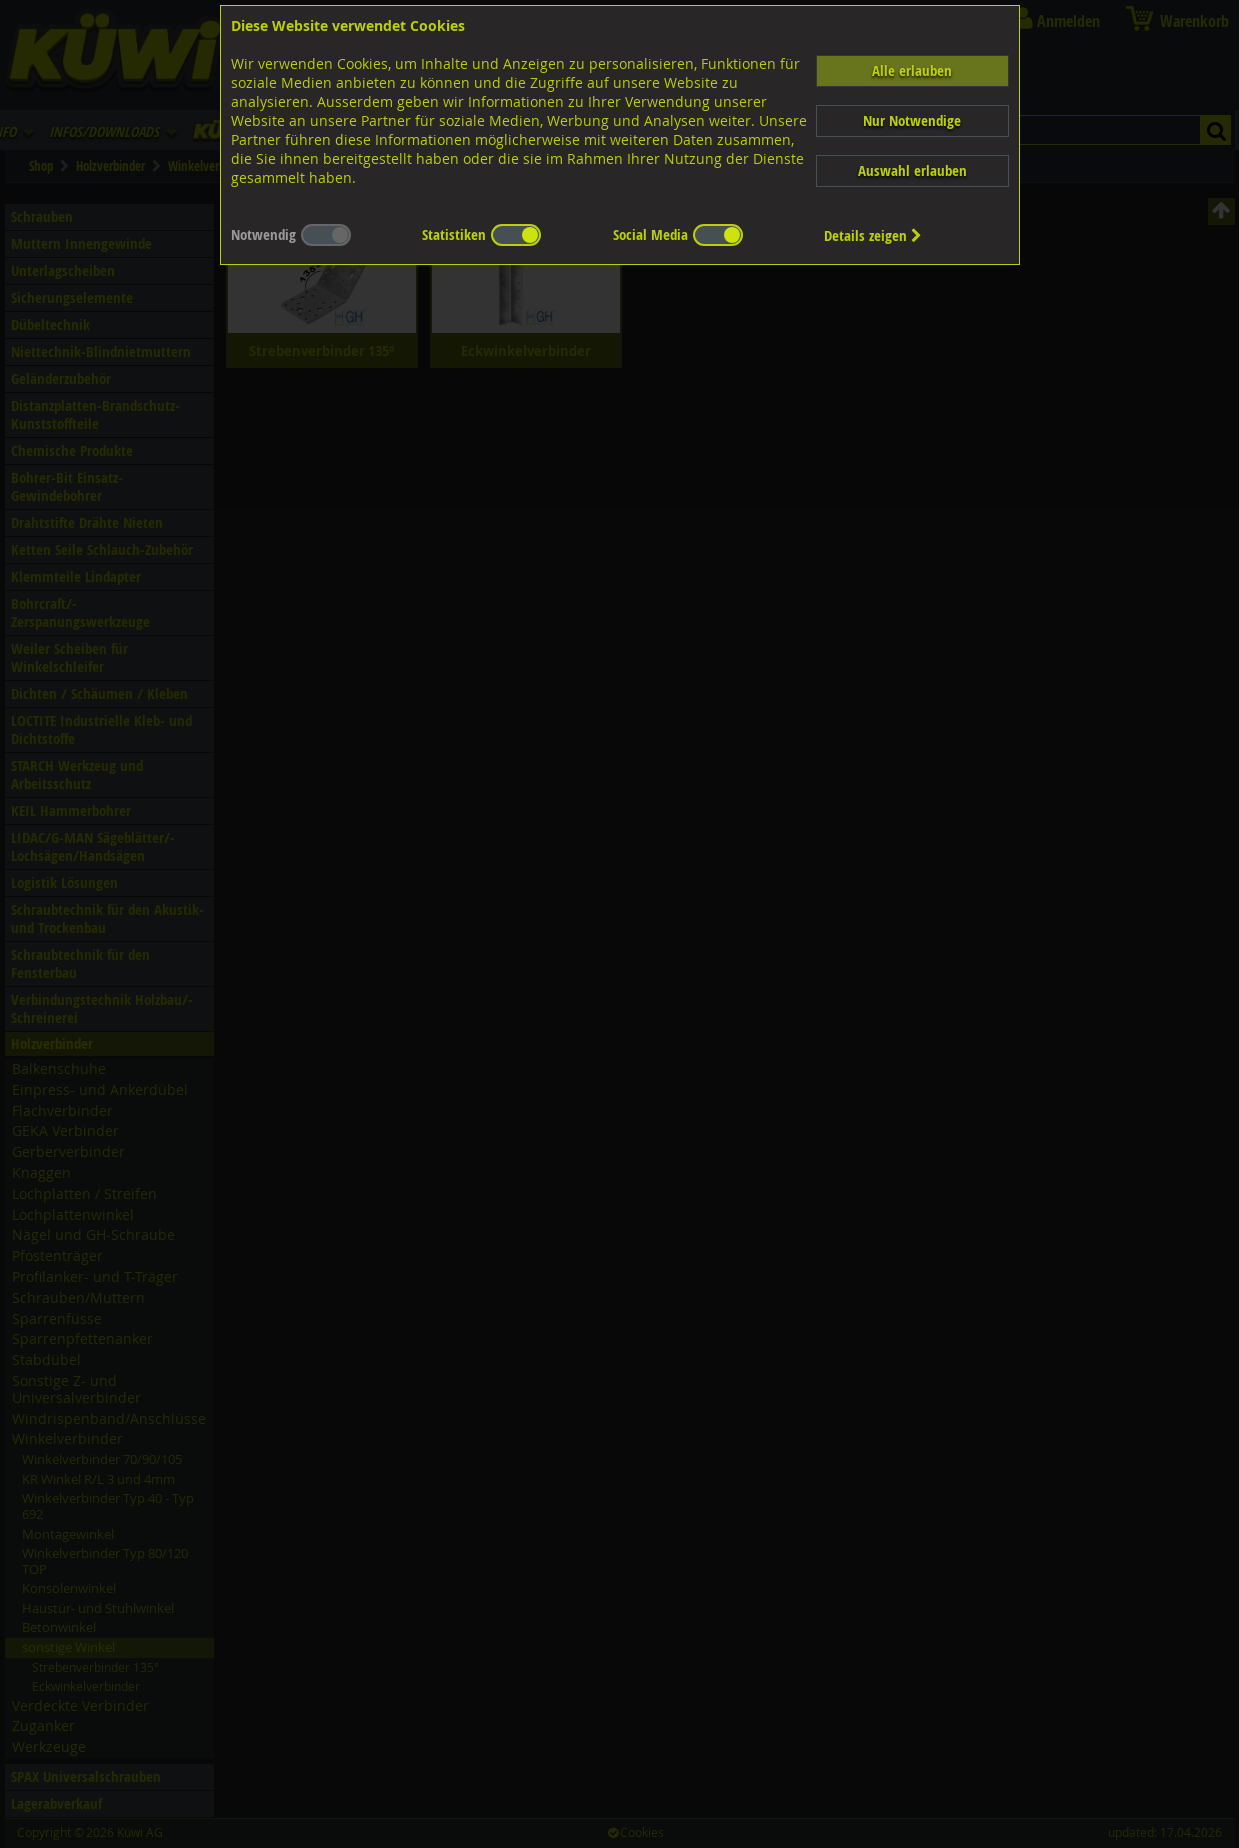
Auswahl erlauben (912, 170)
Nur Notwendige (912, 120)
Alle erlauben (912, 70)
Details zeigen (873, 235)
